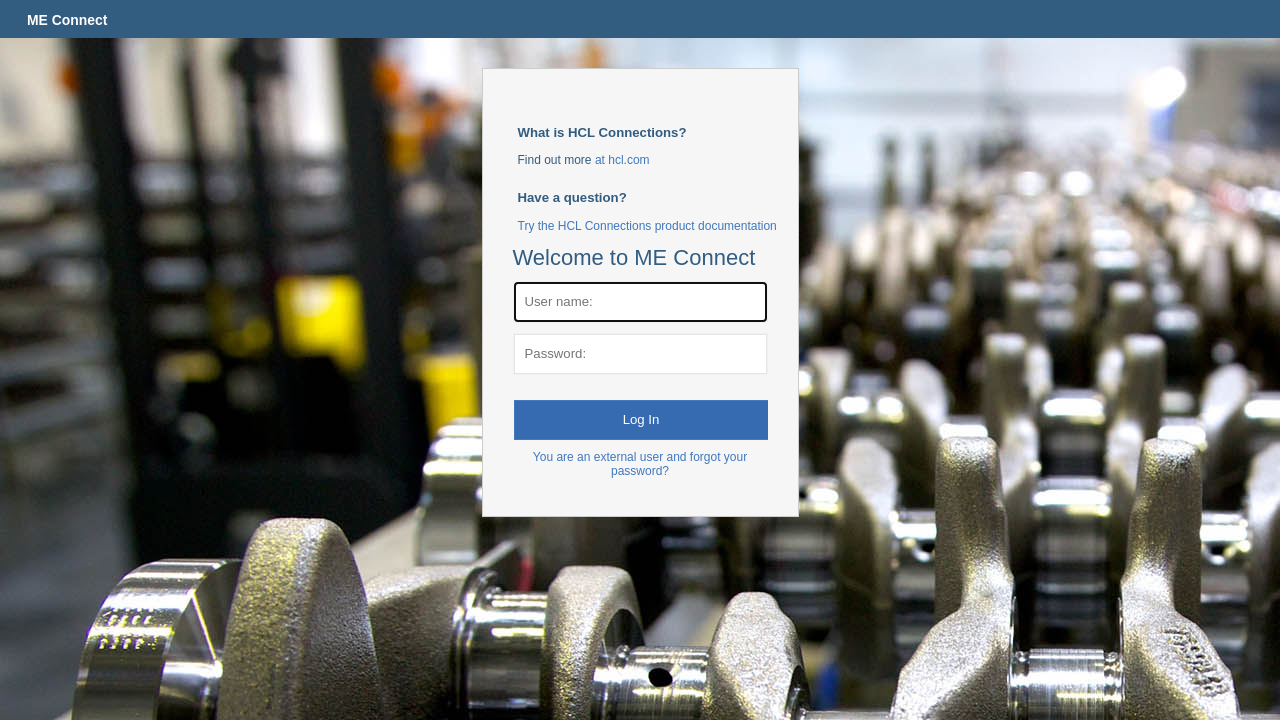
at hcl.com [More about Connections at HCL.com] (622, 160)
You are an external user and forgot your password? (640, 464)
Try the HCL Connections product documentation (647, 226)
